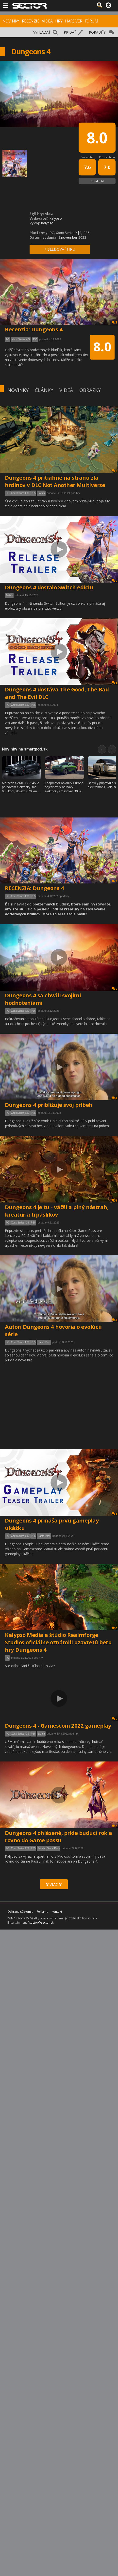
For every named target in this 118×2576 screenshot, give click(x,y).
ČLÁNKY (44, 390)
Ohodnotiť (97, 181)
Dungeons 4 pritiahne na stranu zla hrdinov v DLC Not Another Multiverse (55, 481)
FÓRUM (91, 21)
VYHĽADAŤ (42, 32)
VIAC (54, 1884)
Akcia (49, 213)
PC (7, 493)
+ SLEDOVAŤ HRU (60, 249)
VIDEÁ (47, 21)
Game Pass (43, 1342)
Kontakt (56, 1912)
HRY (58, 21)
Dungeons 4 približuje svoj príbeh (48, 1104)
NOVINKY (10, 21)
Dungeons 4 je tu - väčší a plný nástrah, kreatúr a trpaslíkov (56, 1210)
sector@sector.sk (41, 1922)
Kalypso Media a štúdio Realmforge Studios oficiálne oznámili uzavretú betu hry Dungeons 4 (58, 1642)
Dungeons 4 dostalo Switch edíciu (49, 587)
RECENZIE (30, 21)
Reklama (42, 1912)
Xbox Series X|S (20, 493)
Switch (41, 493)
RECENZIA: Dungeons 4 (34, 888)
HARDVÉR (73, 21)
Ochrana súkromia (20, 1912)
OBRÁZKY (90, 390)
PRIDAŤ (70, 32)
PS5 (33, 493)
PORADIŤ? (97, 32)
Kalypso (55, 218)
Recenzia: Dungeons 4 (33, 329)
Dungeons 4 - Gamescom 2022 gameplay (58, 1725)
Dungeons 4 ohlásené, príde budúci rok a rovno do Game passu (58, 1836)
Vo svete (87, 157)
